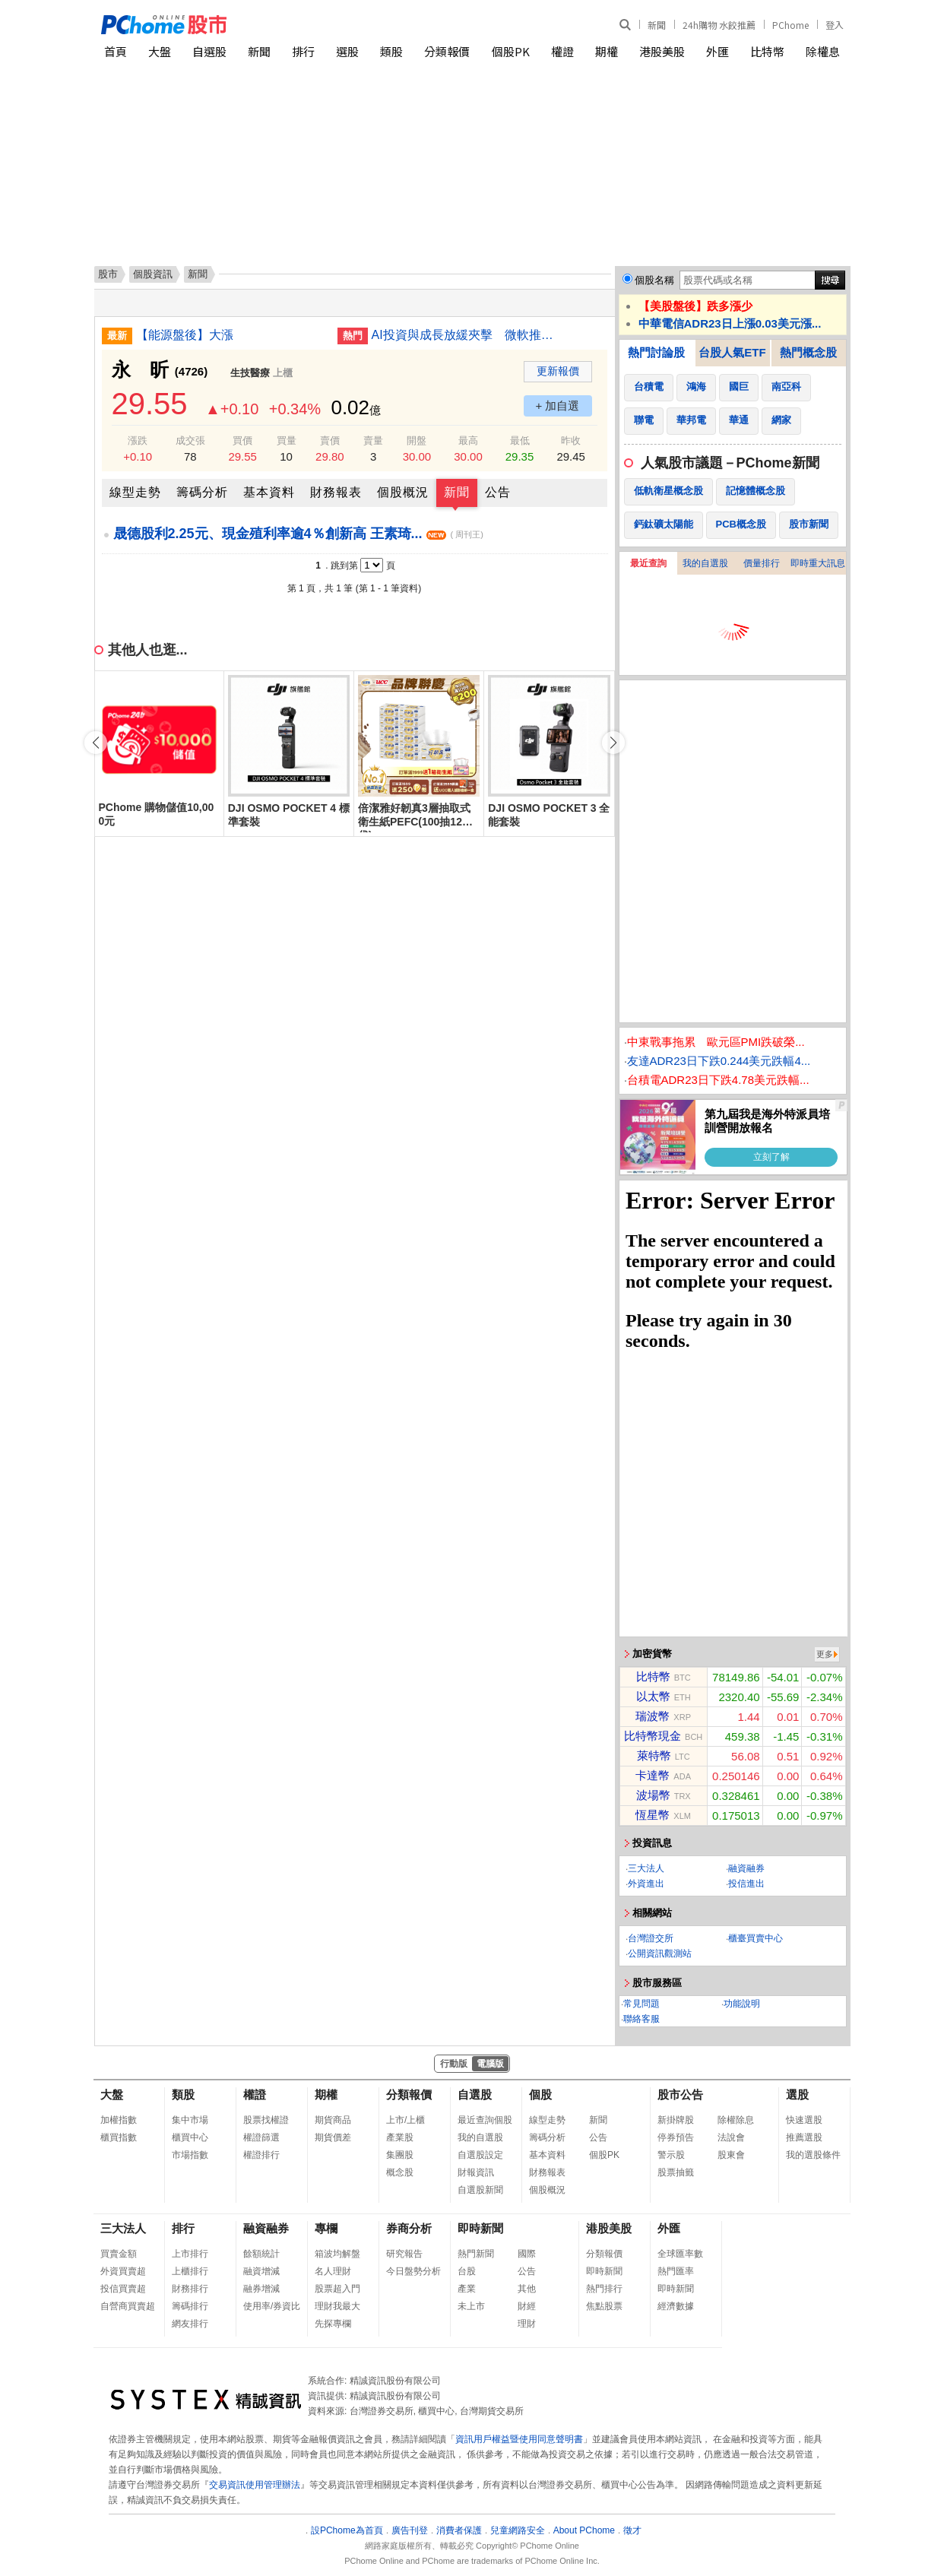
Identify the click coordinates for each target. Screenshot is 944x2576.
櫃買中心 (190, 2137)
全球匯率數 (680, 2253)
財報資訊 (476, 2172)
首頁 (115, 51)
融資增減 (261, 2271)
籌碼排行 (190, 2306)
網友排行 (190, 2323)
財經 (527, 2306)
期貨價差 (333, 2137)
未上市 (471, 2306)
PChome (790, 24)
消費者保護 (459, 2530)
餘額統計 (261, 2253)
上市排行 (190, 2253)
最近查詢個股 (485, 2120)
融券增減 (261, 2288)
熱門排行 (604, 2288)
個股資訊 (153, 274)
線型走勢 (135, 492)
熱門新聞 (476, 2253)
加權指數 (118, 2120)
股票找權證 (266, 2120)
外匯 (717, 51)
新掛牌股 (675, 2120)
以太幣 (653, 1696)
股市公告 (680, 2094)
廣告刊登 (409, 2530)
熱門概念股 (808, 352)
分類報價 (447, 51)
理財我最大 (337, 2306)
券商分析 (409, 2228)
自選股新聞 (480, 2190)
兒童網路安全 (517, 2530)
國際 (527, 2253)
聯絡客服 (641, 2019)
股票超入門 (337, 2288)
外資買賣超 (123, 2271)
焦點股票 (604, 2306)
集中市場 (190, 2120)
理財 (527, 2323)
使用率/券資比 (271, 2306)
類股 (391, 51)
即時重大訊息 (817, 563)
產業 (467, 2288)
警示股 (671, 2155)
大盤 (159, 51)
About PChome (584, 2530)
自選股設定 (480, 2155)
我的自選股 (705, 563)
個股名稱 (654, 280)
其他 (527, 2288)
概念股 (399, 2172)
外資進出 (646, 1883)
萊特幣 (654, 1755)
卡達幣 (652, 1775)
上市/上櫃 (405, 2120)
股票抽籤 (675, 2172)
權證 (562, 51)
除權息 (823, 51)
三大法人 (646, 1868)
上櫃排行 (190, 2271)
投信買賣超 (123, 2288)
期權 (606, 51)
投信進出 (746, 1883)
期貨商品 (333, 2120)
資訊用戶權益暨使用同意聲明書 (519, 2439)
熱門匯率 (675, 2271)
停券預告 (675, 2137)
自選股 (209, 51)
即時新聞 (480, 2228)
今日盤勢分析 (413, 2271)
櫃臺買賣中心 (755, 1938)
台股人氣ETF (731, 352)
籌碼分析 (202, 492)
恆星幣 (652, 1814)
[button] (613, 742)
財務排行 (190, 2288)
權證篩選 (261, 2137)
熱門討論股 (656, 352)
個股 (540, 2094)
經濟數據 (675, 2306)
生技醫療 (250, 373)
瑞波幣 (652, 1715)
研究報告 (404, 2253)
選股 (347, 51)
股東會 (731, 2155)
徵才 (632, 2530)
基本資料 (269, 492)
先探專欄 (333, 2323)
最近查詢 (648, 563)
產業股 (399, 2137)
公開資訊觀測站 (660, 1953)
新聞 (657, 24)
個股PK (511, 51)
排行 (303, 51)
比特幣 (767, 51)
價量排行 (761, 563)
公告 (498, 492)
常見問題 (641, 2003)
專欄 (326, 2228)
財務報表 (336, 492)
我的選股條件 (813, 2155)
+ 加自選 (558, 405)
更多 (824, 1654)
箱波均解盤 (337, 2253)
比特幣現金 (652, 1735)
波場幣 (653, 1795)
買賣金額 (118, 2253)
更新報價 (558, 371)
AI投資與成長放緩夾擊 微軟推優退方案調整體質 (467, 334)
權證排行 (261, 2155)
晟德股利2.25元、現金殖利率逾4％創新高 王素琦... (298, 533)
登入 (834, 24)
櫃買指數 (118, 2137)
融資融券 (746, 1868)
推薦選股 (804, 2137)
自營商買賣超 (127, 2306)
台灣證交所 (650, 1938)
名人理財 (333, 2271)
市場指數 (190, 2155)
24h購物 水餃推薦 (719, 24)
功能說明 (742, 2003)
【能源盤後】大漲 (184, 334)
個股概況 (403, 492)
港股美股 (662, 51)
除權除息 (736, 2120)
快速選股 (804, 2120)
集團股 (399, 2155)
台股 (467, 2271)
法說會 (731, 2137)
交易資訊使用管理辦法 (254, 2484)
